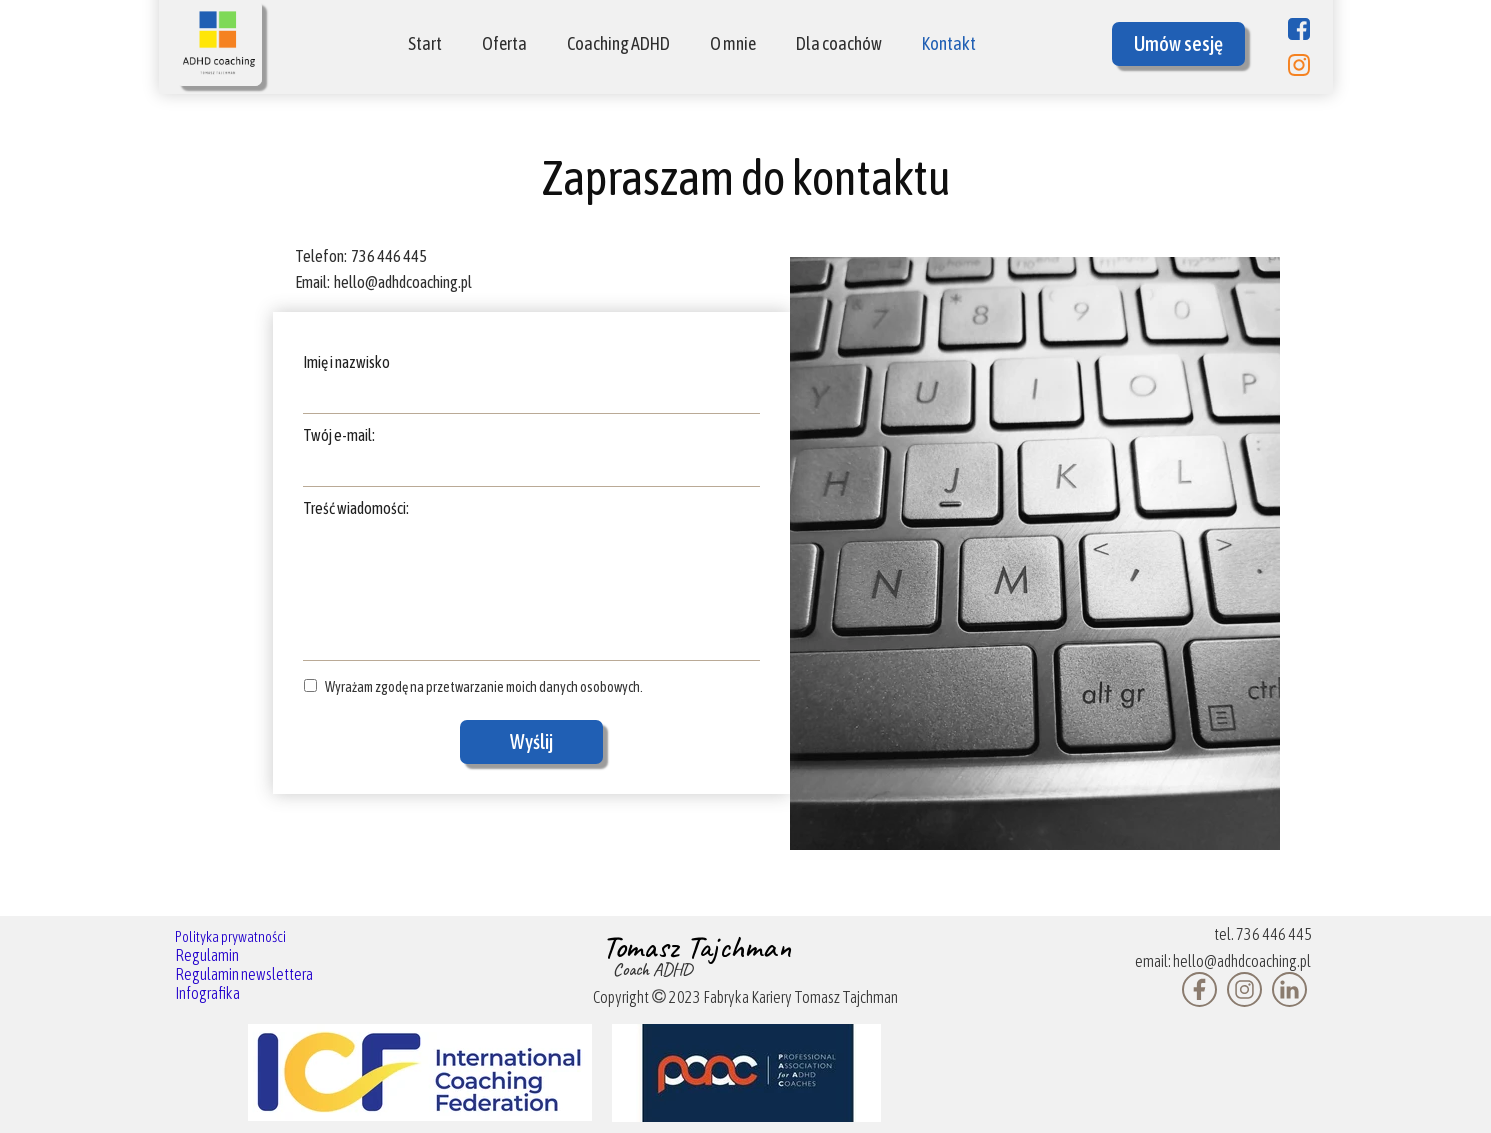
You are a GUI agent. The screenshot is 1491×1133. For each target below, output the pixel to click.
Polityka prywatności (230, 936)
